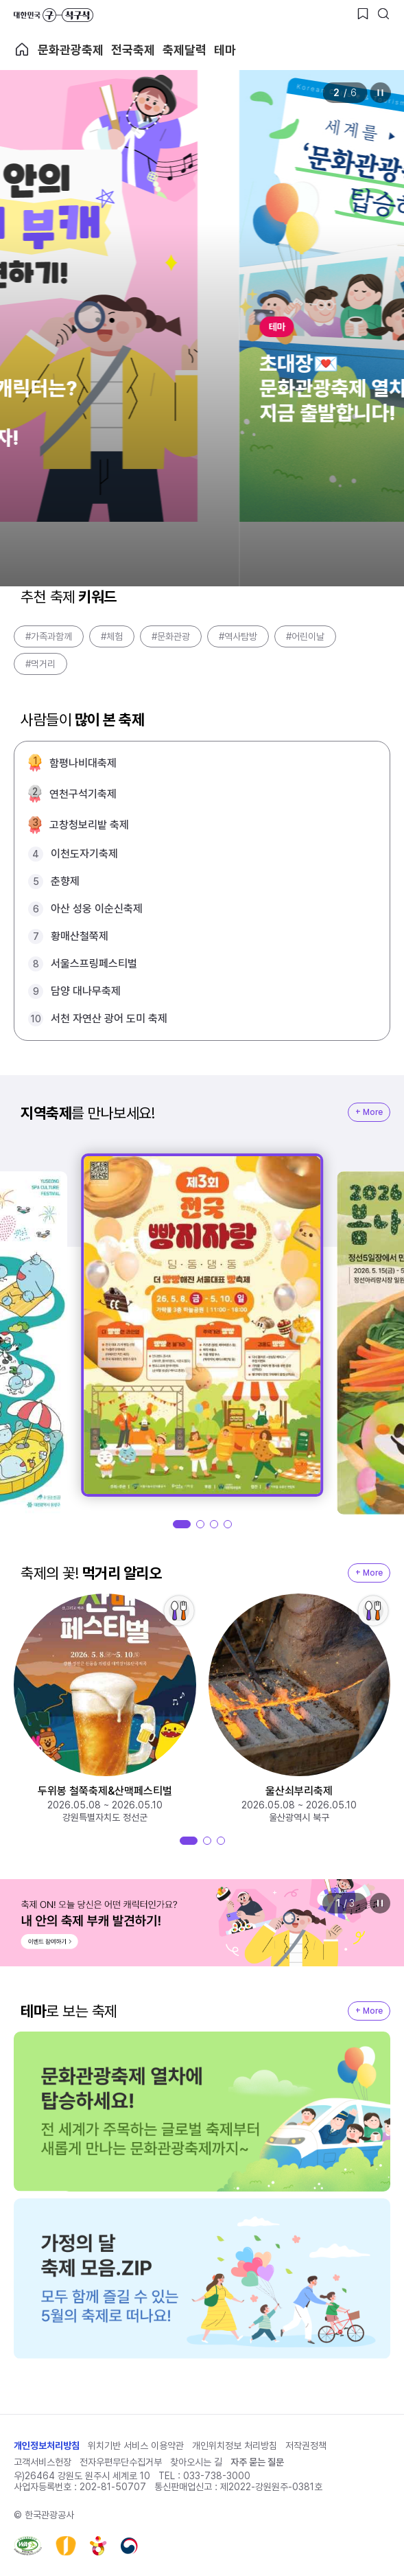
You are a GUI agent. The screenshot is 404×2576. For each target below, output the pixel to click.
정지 (380, 92)
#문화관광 (171, 636)
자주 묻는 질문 (257, 2462)
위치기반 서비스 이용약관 (136, 2445)
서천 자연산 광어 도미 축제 (109, 1018)
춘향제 (65, 881)
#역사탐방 (238, 636)
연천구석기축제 (83, 794)
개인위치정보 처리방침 (234, 2445)
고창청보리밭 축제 (89, 824)
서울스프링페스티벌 (94, 963)
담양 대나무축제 (86, 991)
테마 (225, 50)
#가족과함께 (48, 636)
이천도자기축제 (84, 853)
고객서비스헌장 (42, 2462)
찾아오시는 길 (196, 2462)
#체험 (112, 636)
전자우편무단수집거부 (121, 2462)
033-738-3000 (216, 2475)
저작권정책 (305, 2445)
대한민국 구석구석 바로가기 (53, 15)
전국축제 (133, 50)
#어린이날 (305, 636)
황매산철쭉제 (79, 936)
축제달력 (184, 50)
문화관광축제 (71, 50)
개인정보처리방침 (47, 2445)
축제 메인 (22, 49)
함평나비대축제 (83, 763)
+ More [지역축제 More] (369, 1112)
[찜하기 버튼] (363, 14)
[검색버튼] (383, 14)
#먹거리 (40, 663)
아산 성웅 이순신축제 (97, 908)
